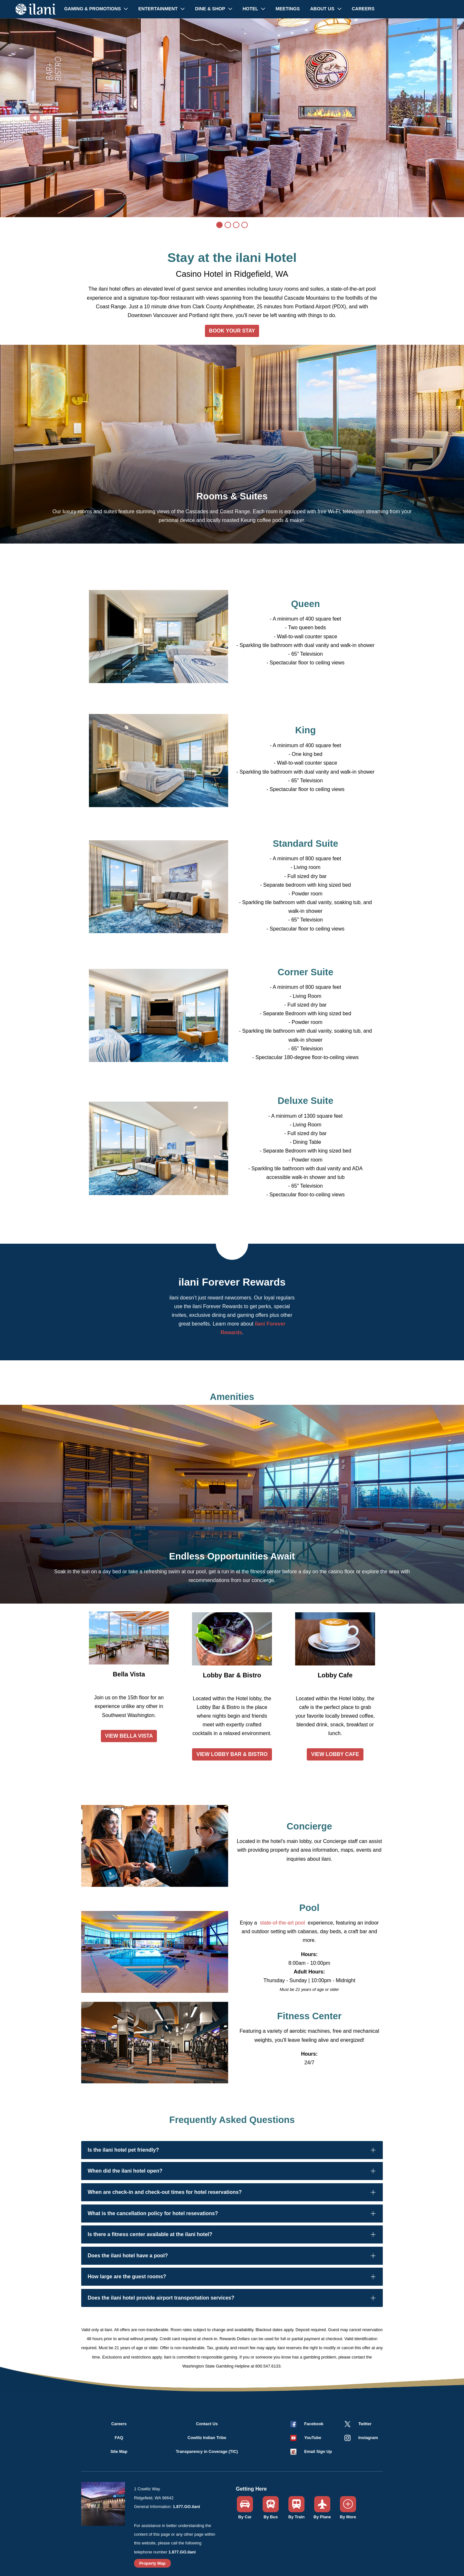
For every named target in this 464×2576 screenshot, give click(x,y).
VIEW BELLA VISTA (129, 1736)
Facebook (314, 2423)
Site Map (119, 2451)
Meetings (288, 8)
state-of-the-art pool (283, 1922)
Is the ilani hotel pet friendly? (123, 2150)
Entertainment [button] (158, 8)
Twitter (365, 2423)
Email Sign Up (318, 2451)
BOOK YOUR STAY (232, 330)
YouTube (312, 2437)
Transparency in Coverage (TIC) (207, 2451)
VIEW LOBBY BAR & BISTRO (231, 1754)
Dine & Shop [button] (210, 8)
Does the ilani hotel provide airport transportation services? (161, 2298)
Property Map (152, 2563)
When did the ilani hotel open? (125, 2171)
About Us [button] (322, 8)
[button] (305, 2438)
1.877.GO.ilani (186, 2506)
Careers (363, 8)
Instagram (368, 2437)
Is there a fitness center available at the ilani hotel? (150, 2234)
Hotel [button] (251, 8)
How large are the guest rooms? (127, 2276)
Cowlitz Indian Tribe (207, 2437)
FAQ (119, 2437)
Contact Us (207, 2423)
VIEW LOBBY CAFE (335, 1754)
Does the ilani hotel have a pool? (128, 2255)
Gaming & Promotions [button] (93, 8)
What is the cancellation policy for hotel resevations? (153, 2213)
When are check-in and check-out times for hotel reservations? (165, 2192)
